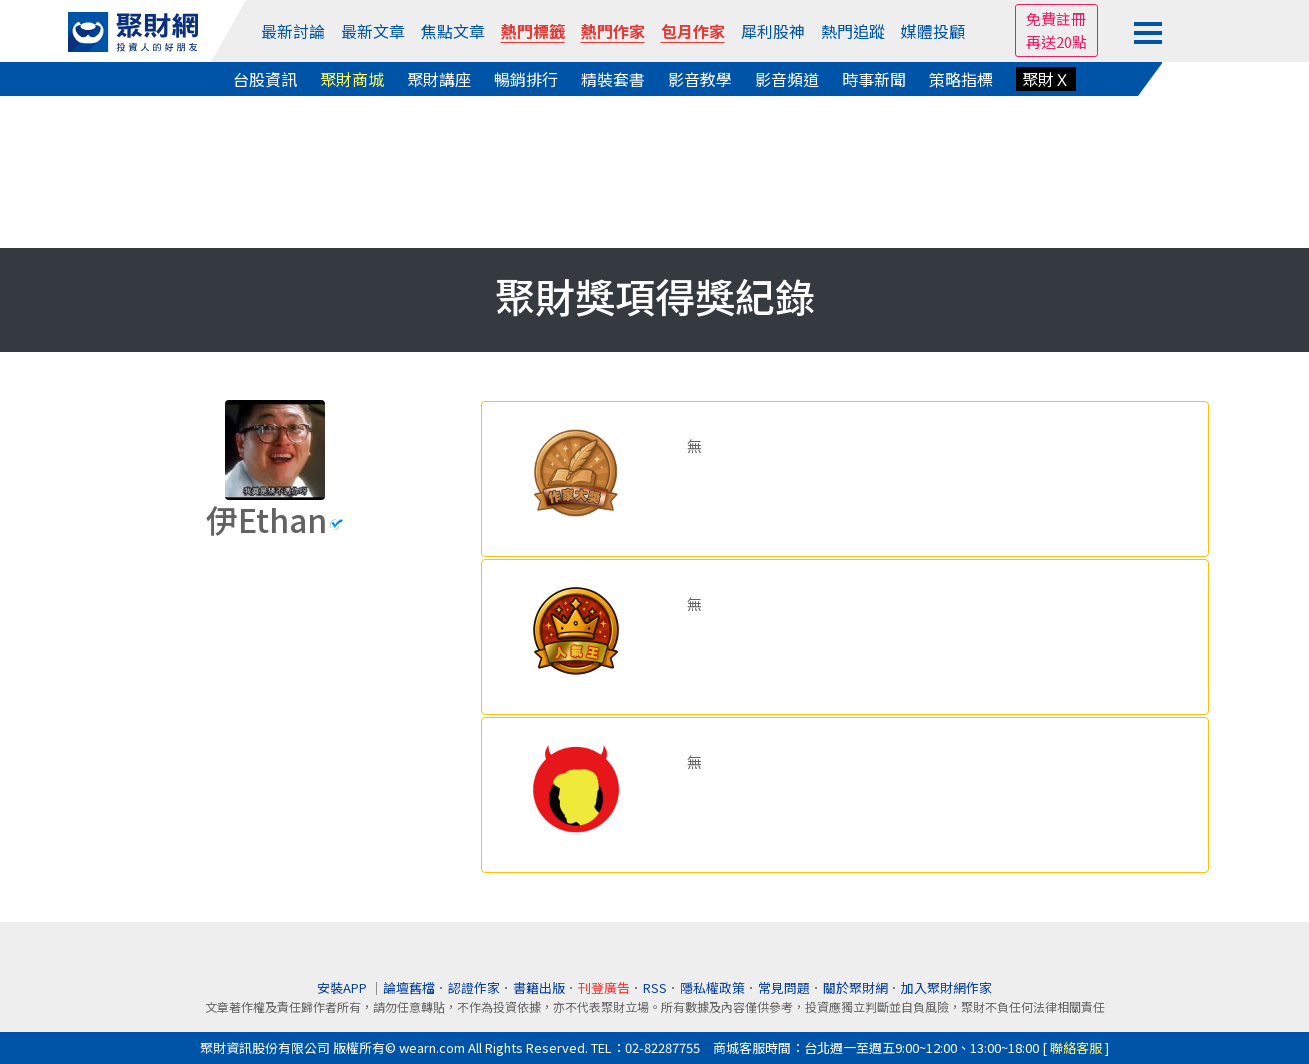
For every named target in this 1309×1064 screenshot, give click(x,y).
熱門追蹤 (853, 31)
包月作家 (693, 31)
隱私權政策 (712, 987)
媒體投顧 (933, 31)
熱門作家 (613, 31)
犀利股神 (773, 31)
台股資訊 (265, 79)
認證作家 (474, 987)
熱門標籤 (533, 31)
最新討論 (293, 31)
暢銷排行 (526, 79)
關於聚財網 (855, 987)
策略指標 (961, 79)
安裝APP (343, 987)
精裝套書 (613, 79)
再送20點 (1056, 41)
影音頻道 (787, 79)
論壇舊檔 (409, 987)
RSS (655, 987)
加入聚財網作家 (946, 987)
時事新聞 (874, 79)
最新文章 (373, 31)
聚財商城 (352, 79)
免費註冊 (1056, 18)
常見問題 (784, 987)
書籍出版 (539, 987)
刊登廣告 (604, 987)
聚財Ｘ (1046, 79)
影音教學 (700, 79)
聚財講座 (439, 79)
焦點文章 (453, 31)
